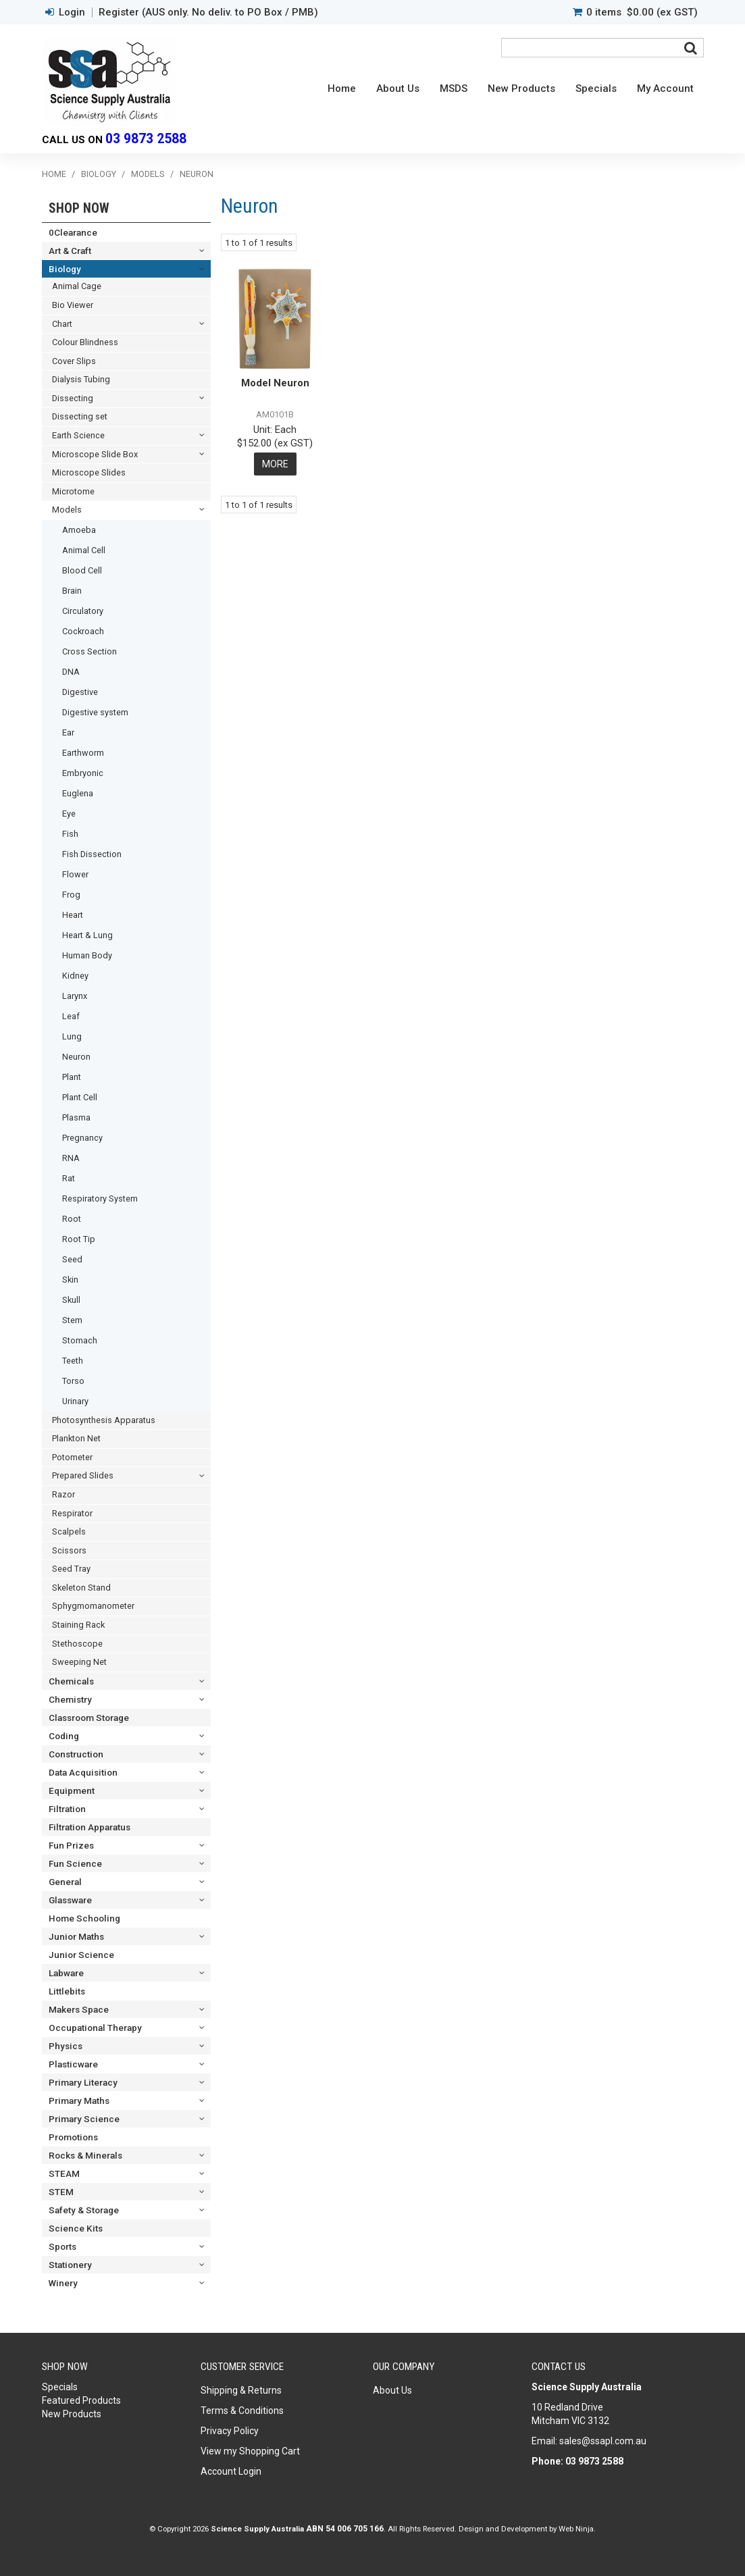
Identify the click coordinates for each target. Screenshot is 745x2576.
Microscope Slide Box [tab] (95, 454)
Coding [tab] (64, 1735)
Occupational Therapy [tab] (95, 2027)
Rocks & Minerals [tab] (85, 2155)
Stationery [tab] (70, 2264)
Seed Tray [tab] (71, 1569)
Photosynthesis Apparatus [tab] (103, 1420)
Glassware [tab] (70, 1900)
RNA (71, 1158)
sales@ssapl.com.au (602, 2441)
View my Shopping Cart (250, 2451)
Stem (72, 1320)
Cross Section (89, 651)
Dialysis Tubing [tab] (81, 379)
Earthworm (83, 753)
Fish (70, 834)
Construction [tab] (76, 1754)
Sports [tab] (62, 2246)
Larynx (74, 996)
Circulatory (82, 611)
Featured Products (81, 2400)
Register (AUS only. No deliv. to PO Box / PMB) (208, 12)
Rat (68, 1178)
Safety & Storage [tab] (84, 2210)
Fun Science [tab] (75, 1863)
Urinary (75, 1401)
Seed (72, 1259)
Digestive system (95, 712)
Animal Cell (83, 550)
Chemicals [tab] (71, 1681)
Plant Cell (79, 1097)
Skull (71, 1300)
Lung (72, 1036)
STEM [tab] (61, 2191)
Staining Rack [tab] (78, 1625)
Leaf (71, 1016)
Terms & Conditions (242, 2410)
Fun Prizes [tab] (71, 1845)
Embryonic (82, 773)
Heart (72, 915)
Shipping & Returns (241, 2390)
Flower (75, 874)
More (275, 464)
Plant (71, 1077)
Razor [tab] (63, 1494)
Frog (71, 895)
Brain (72, 591)
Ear (68, 732)
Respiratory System (100, 1198)
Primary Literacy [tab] (83, 2082)
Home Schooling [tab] (84, 1918)
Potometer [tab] (72, 1457)
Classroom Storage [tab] (89, 1717)
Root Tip (78, 1239)
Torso (73, 1381)
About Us (397, 88)
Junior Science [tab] (81, 1954)
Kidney (75, 976)
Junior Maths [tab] (76, 1936)
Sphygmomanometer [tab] (93, 1606)
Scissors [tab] (69, 1550)
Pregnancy (82, 1138)
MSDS (453, 88)
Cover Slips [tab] (74, 361)
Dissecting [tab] (72, 398)
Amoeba (79, 530)
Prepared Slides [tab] (82, 1475)
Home (342, 88)
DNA (71, 672)
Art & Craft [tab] (70, 250)
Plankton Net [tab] (76, 1438)
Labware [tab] (66, 1972)
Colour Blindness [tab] (85, 342)
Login (72, 12)
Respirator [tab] (72, 1513)
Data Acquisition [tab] (83, 1772)
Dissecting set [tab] (79, 416)
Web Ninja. (577, 2528)
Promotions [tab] (73, 2137)
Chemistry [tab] (70, 1699)
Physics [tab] (65, 2045)
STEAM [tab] (64, 2173)
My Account (665, 88)
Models (148, 174)
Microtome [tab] (73, 491)
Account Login (231, 2471)
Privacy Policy (230, 2430)
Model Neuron (275, 383)
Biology (98, 174)
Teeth (72, 1361)
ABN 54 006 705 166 (345, 2528)
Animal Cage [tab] (76, 286)
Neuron (76, 1057)
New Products (521, 88)
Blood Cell (82, 570)
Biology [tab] (65, 268)
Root (71, 1219)
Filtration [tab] (67, 1808)
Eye (69, 813)
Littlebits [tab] (67, 1991)
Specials (596, 88)
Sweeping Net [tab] (79, 1662)
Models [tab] (67, 510)
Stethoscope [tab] (77, 1644)
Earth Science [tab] (78, 435)
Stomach (79, 1340)
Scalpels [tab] (69, 1531)
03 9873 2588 (145, 139)
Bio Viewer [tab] (72, 305)
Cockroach (83, 631)
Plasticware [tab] (73, 2064)
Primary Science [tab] (84, 2118)
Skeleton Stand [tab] (81, 1587)
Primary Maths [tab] (79, 2100)
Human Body (87, 955)
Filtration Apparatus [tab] (89, 1827)
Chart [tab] (62, 324)
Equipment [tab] (72, 1790)
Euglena (77, 793)
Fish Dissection (92, 854)
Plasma (76, 1117)
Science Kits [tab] (76, 2228)
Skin (70, 1279)
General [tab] (65, 1881)
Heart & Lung (87, 935)
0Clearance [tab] (73, 232)
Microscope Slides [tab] (89, 472)
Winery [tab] (63, 2282)
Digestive (80, 692)
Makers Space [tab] (79, 2009)
